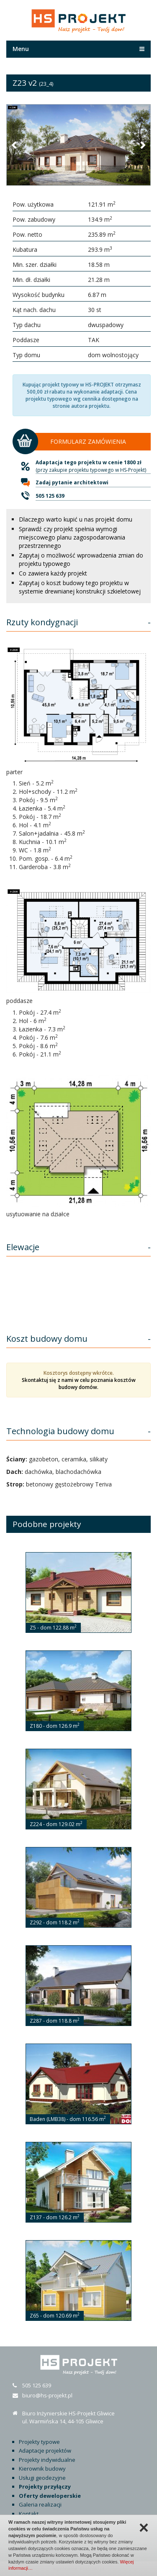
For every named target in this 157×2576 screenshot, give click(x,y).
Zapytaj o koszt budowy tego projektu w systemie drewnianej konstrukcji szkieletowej (80, 587)
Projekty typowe (39, 2442)
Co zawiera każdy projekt (53, 573)
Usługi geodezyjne (42, 2477)
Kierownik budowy (42, 2468)
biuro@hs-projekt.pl (47, 2395)
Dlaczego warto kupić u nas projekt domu (75, 519)
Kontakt (29, 2513)
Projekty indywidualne (47, 2459)
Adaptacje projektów (45, 2450)
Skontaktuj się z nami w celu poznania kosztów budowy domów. (79, 1383)
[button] (14, 144)
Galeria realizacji (40, 2504)
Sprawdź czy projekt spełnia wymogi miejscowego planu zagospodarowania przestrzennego (72, 537)
